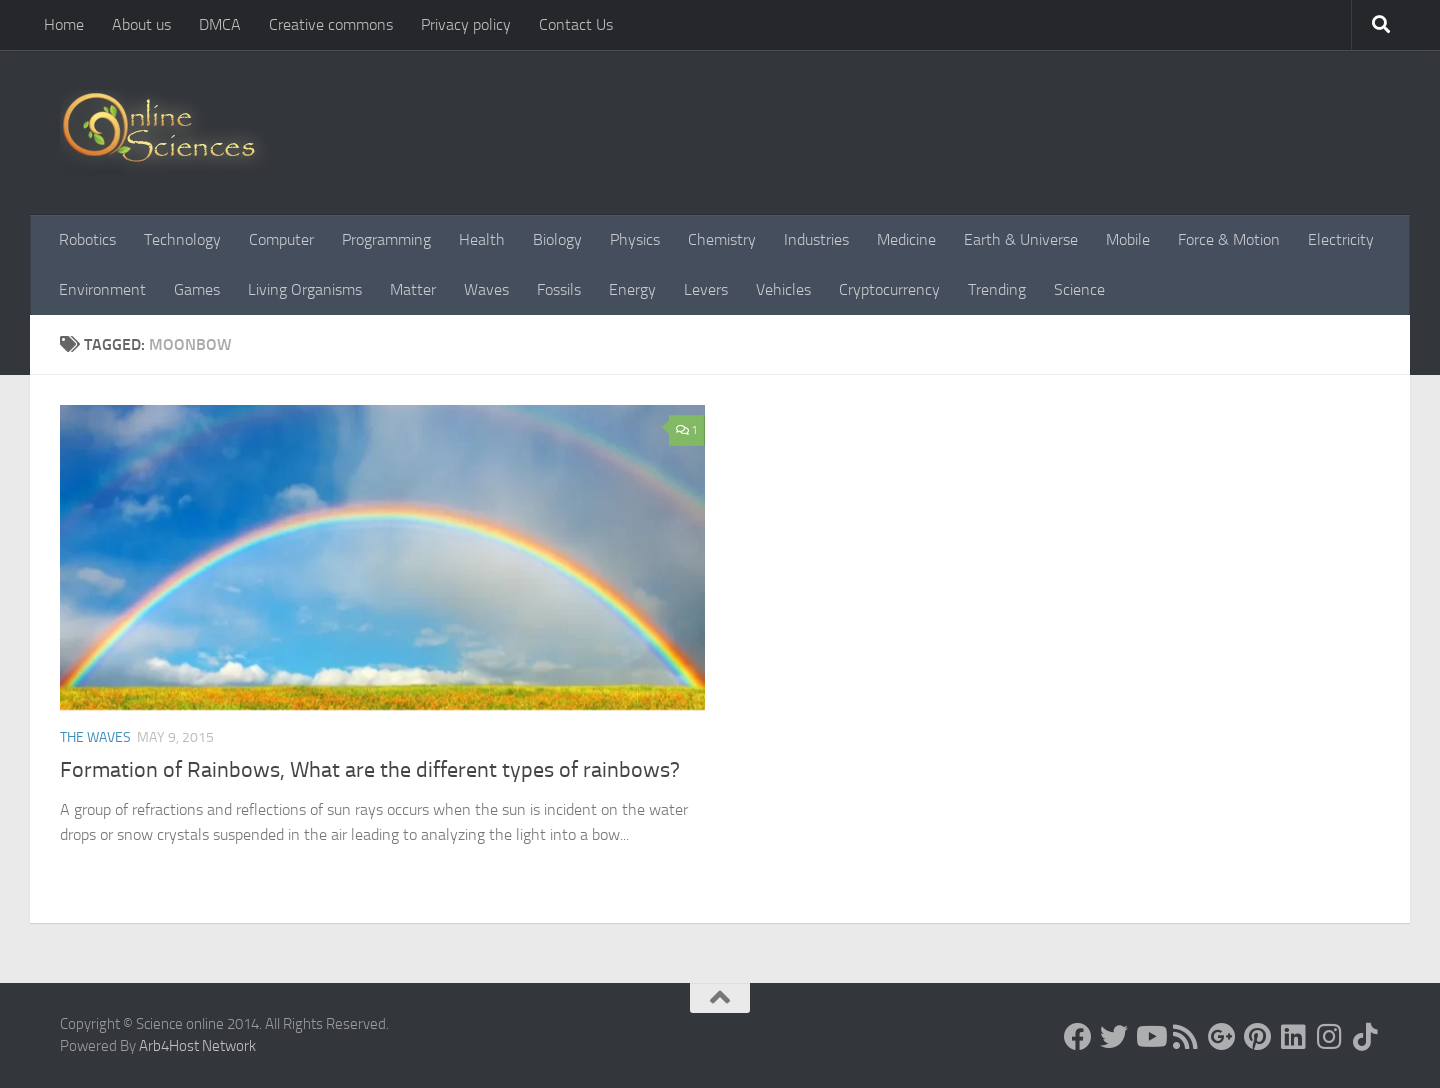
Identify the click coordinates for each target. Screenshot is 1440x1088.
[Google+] (1222, 1037)
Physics (635, 239)
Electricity (1341, 239)
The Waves (95, 737)
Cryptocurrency (889, 289)
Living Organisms (305, 289)
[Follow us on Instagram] (1330, 1037)
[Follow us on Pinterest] (1258, 1037)
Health (482, 239)
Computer (281, 239)
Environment (102, 289)
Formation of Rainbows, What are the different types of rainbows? (370, 770)
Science (1079, 289)
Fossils (559, 289)
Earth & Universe (1021, 239)
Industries (816, 239)
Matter (413, 289)
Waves (486, 289)
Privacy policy (466, 24)
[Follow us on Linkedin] (1294, 1037)
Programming (386, 239)
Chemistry (722, 239)
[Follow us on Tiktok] (1366, 1037)
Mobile (1128, 239)
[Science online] (1078, 1037)
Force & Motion (1229, 239)
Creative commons (331, 24)
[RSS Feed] (1186, 1037)
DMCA (220, 24)
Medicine (906, 239)
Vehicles (783, 289)
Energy (632, 289)
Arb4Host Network (197, 1046)
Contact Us (576, 24)
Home (64, 24)
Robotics (87, 239)
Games (197, 289)
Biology (557, 239)
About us (141, 24)
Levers (706, 289)
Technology (182, 239)
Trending (997, 289)
